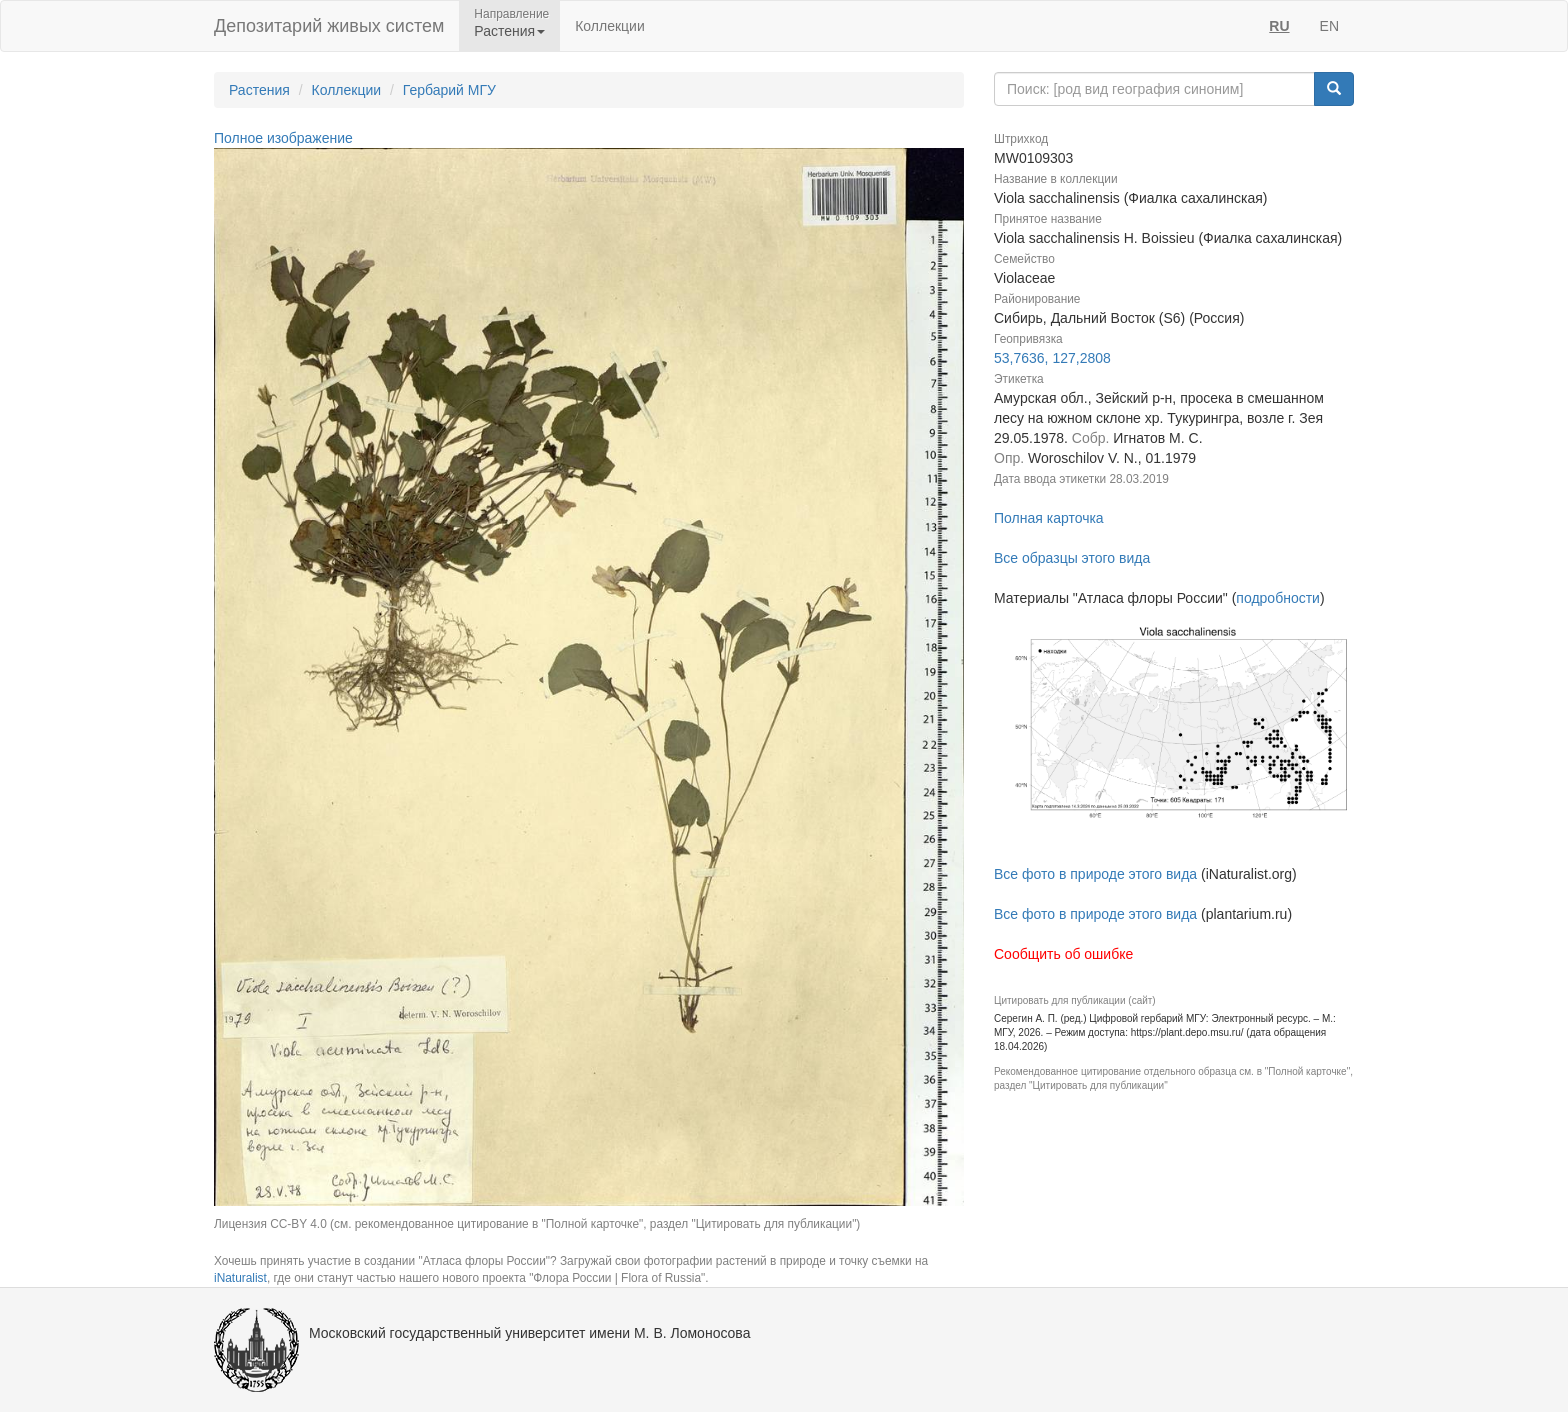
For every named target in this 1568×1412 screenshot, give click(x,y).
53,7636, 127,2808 (1052, 358)
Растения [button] (509, 31)
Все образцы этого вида (1072, 558)
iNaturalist (240, 1278)
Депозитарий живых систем (329, 26)
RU (1279, 26)
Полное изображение (283, 138)
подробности (1278, 598)
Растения (259, 90)
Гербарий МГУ (449, 90)
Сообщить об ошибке (1063, 954)
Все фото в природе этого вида (1095, 874)
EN (1329, 26)
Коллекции (610, 26)
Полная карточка (1049, 518)
